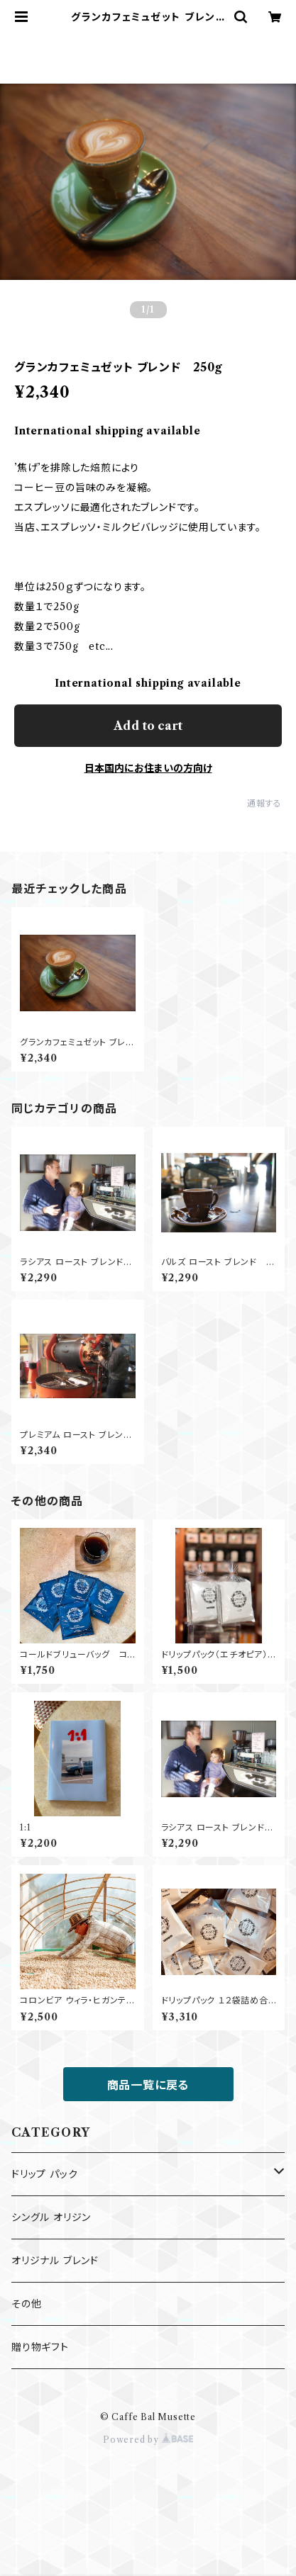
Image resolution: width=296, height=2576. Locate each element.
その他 (26, 2303)
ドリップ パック (44, 2174)
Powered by (148, 2439)
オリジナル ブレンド (55, 2260)
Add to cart (148, 726)
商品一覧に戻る (148, 2085)
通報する (264, 803)
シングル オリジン (51, 2217)
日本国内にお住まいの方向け (148, 768)
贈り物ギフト (40, 2347)
